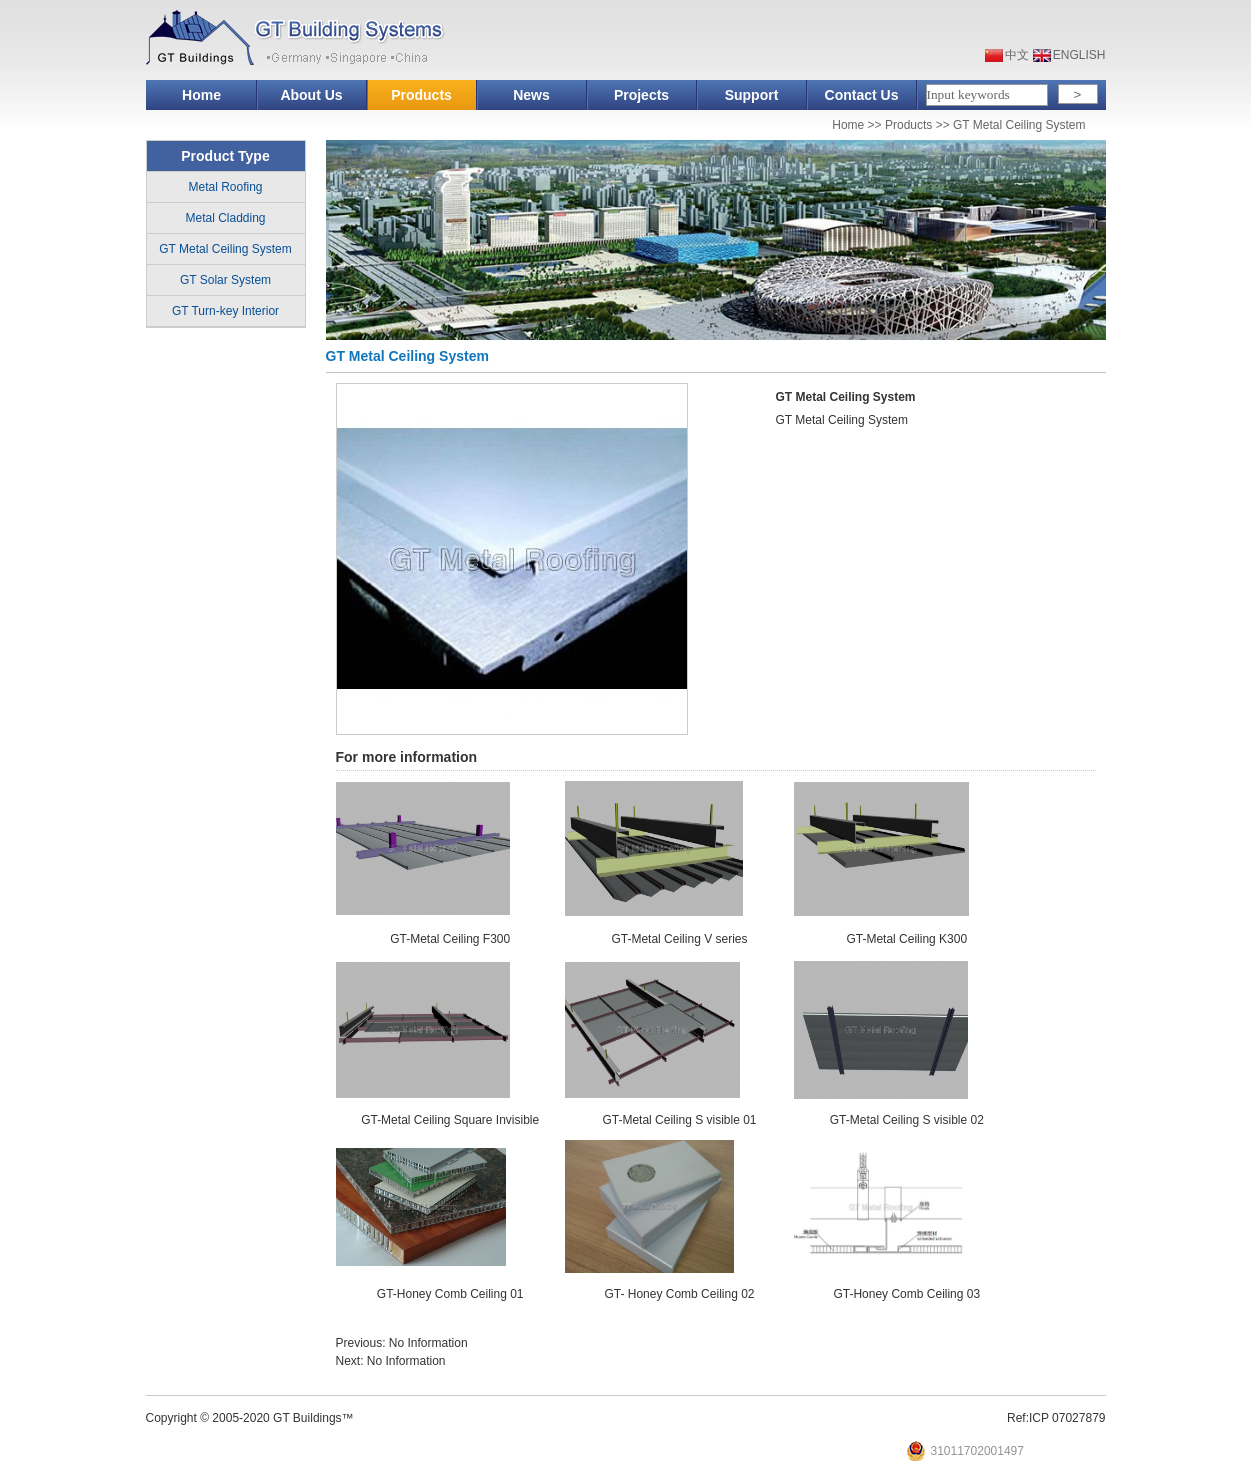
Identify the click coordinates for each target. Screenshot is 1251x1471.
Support (752, 95)
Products (421, 95)
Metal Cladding (225, 218)
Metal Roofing (225, 187)
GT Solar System (225, 280)
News (531, 95)
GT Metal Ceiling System (1019, 125)
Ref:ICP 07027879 (1056, 1418)
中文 (1017, 55)
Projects (641, 95)
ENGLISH (1079, 55)
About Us (311, 95)
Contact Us (862, 95)
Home (201, 95)
